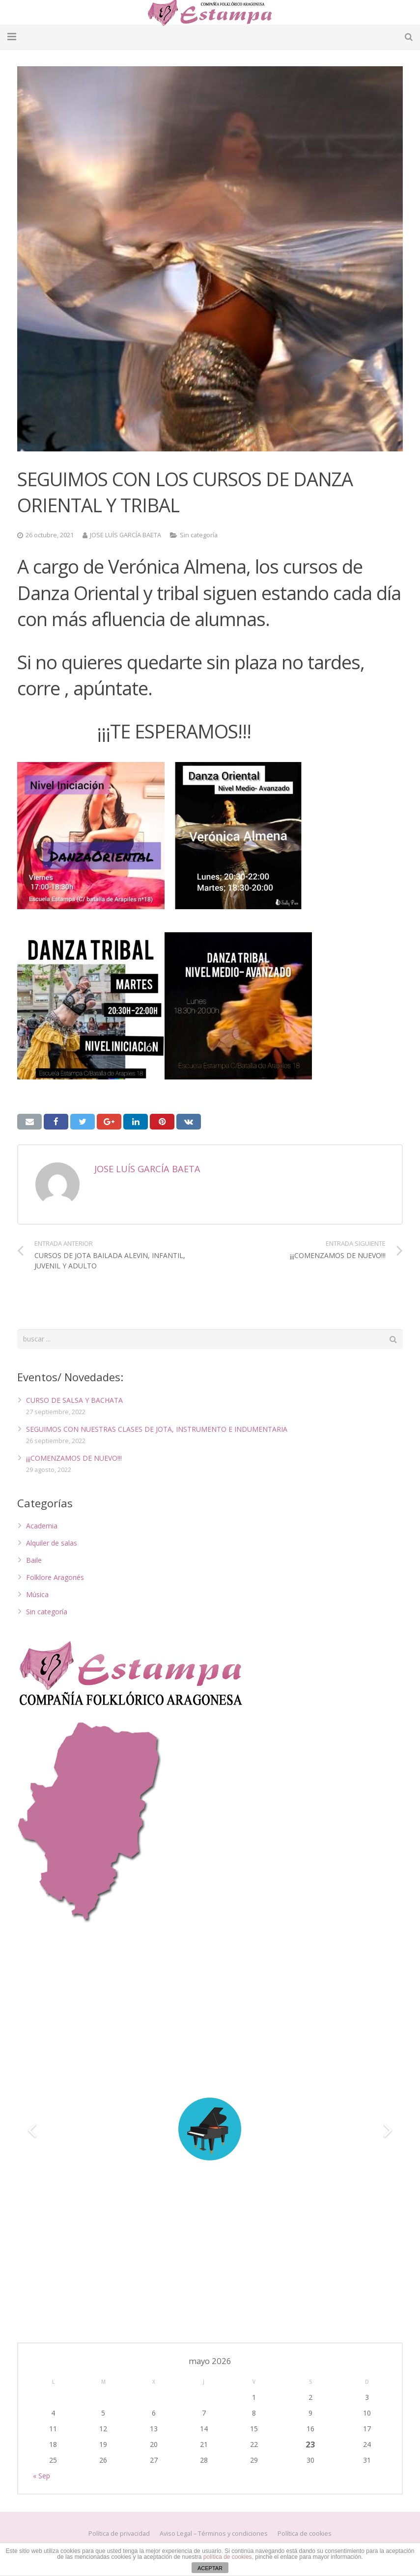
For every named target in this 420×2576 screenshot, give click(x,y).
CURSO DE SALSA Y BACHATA (74, 1400)
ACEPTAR (210, 2568)
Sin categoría (199, 535)
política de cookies (227, 2556)
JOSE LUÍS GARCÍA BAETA (125, 535)
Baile (34, 1560)
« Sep (41, 2475)
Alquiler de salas (51, 1543)
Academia (41, 1525)
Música (37, 1594)
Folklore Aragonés (55, 1577)
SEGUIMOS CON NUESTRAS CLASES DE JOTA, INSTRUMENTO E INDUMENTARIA (156, 1429)
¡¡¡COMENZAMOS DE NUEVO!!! (74, 1458)
